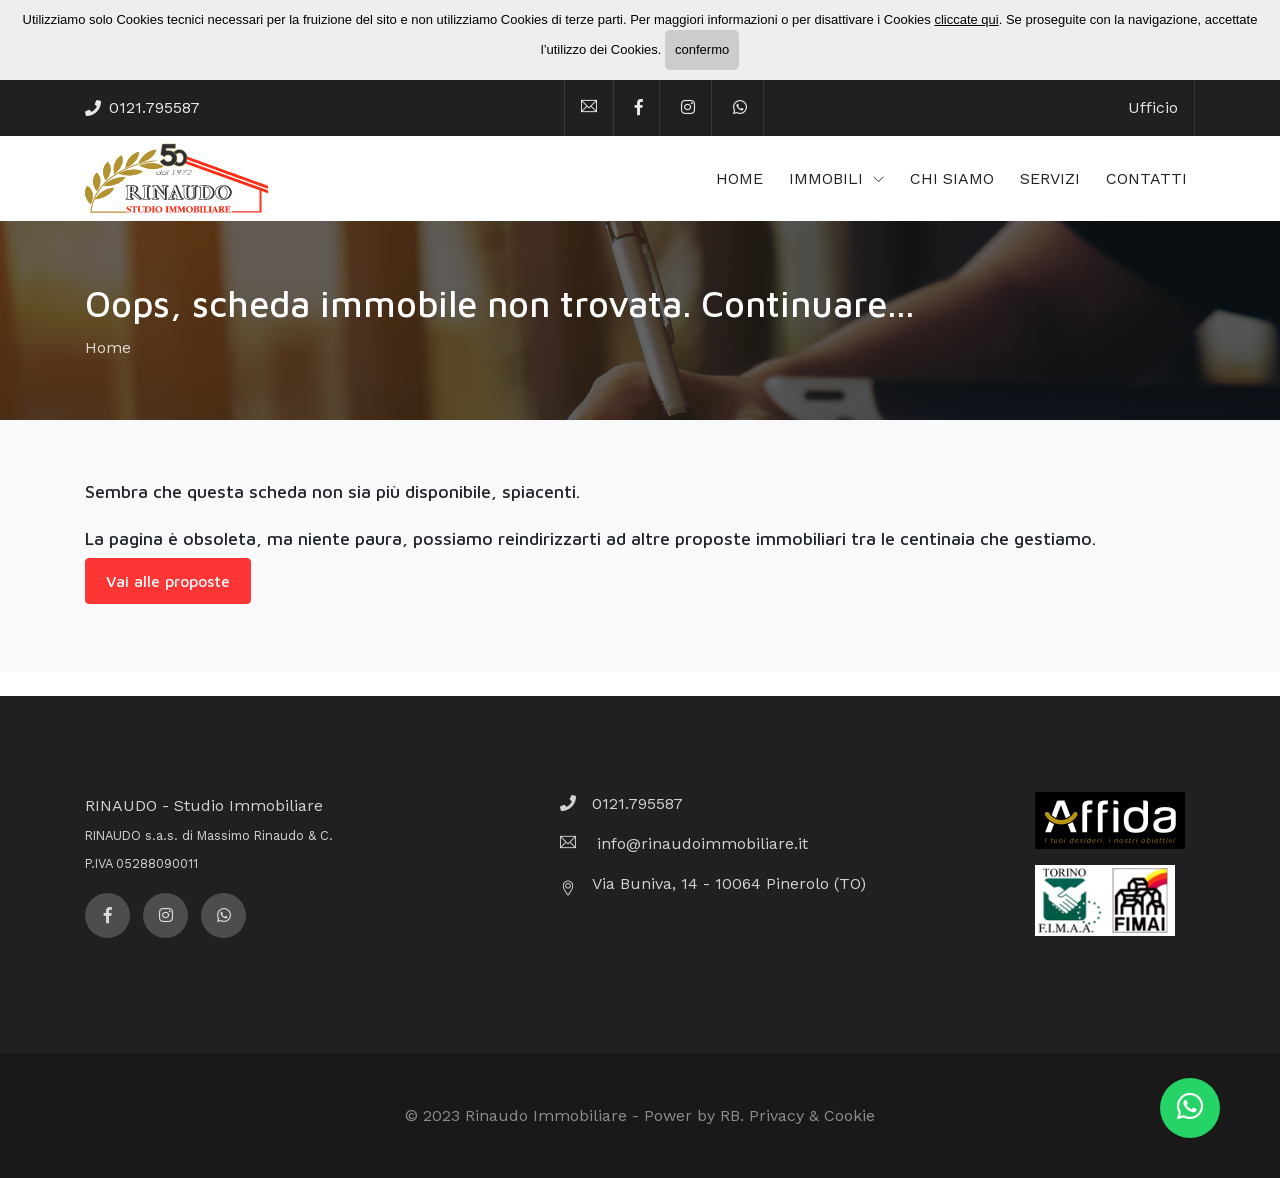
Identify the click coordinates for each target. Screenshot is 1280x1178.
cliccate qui (966, 19)
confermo (702, 49)
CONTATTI (1146, 178)
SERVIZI (1050, 178)
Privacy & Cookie (812, 1115)
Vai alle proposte (168, 581)
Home (108, 347)
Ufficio (1153, 107)
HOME (739, 178)
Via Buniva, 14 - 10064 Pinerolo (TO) (729, 883)
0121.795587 (154, 107)
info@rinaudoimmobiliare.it (700, 843)
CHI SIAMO (952, 178)
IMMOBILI (828, 178)
